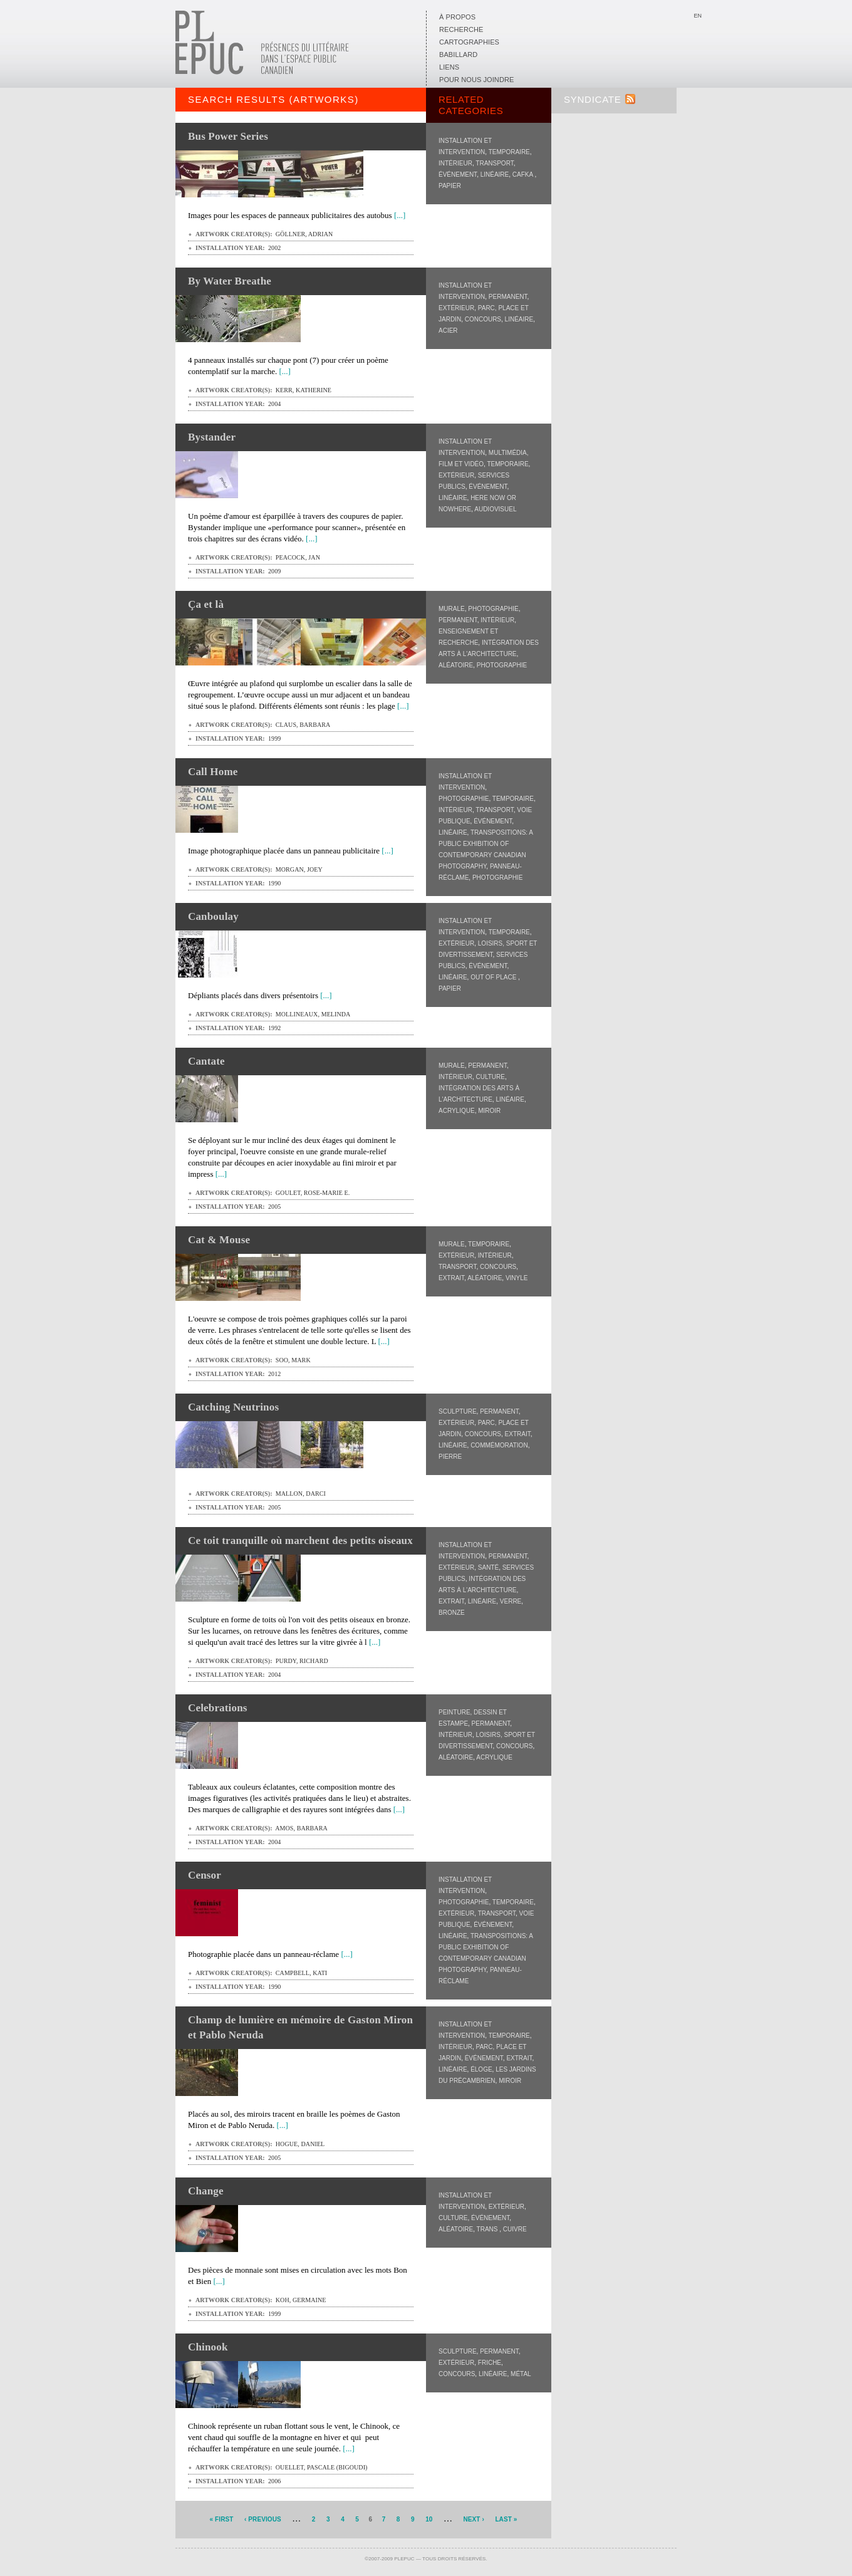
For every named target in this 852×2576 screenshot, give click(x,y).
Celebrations (217, 1708)
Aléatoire (456, 665)
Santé (488, 1567)
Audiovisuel (495, 509)
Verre (510, 1601)
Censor (204, 1875)
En (698, 16)
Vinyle (517, 1278)
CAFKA (523, 174)
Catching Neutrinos (233, 1407)
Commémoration (498, 1445)
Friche (489, 2362)
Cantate (206, 1061)
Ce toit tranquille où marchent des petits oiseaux (300, 1540)
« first (222, 2519)
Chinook (208, 2347)
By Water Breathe (229, 281)
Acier (448, 330)
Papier (450, 185)
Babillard (458, 54)
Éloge (481, 2069)
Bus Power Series (228, 136)
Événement (458, 174)
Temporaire (509, 152)
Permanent (508, 296)
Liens (449, 67)
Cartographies (469, 42)
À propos (457, 17)
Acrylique (457, 1110)
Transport (494, 163)
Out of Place (494, 977)
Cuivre (515, 2229)
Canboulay (213, 916)
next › (473, 2519)
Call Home (212, 772)
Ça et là (206, 604)
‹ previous (262, 2519)
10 (428, 2519)
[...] (399, 215)
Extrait (451, 1278)
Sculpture (458, 1411)
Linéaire (495, 174)
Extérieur (456, 308)
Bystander (212, 437)
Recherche (461, 29)
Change (206, 2191)
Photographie (493, 608)
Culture (489, 1076)
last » (506, 2519)
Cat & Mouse (219, 1240)
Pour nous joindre (476, 79)
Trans (488, 2229)
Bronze (452, 1612)
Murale (452, 608)
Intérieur (455, 163)
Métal (521, 2373)
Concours (483, 319)
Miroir (489, 1110)
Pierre (450, 1456)
